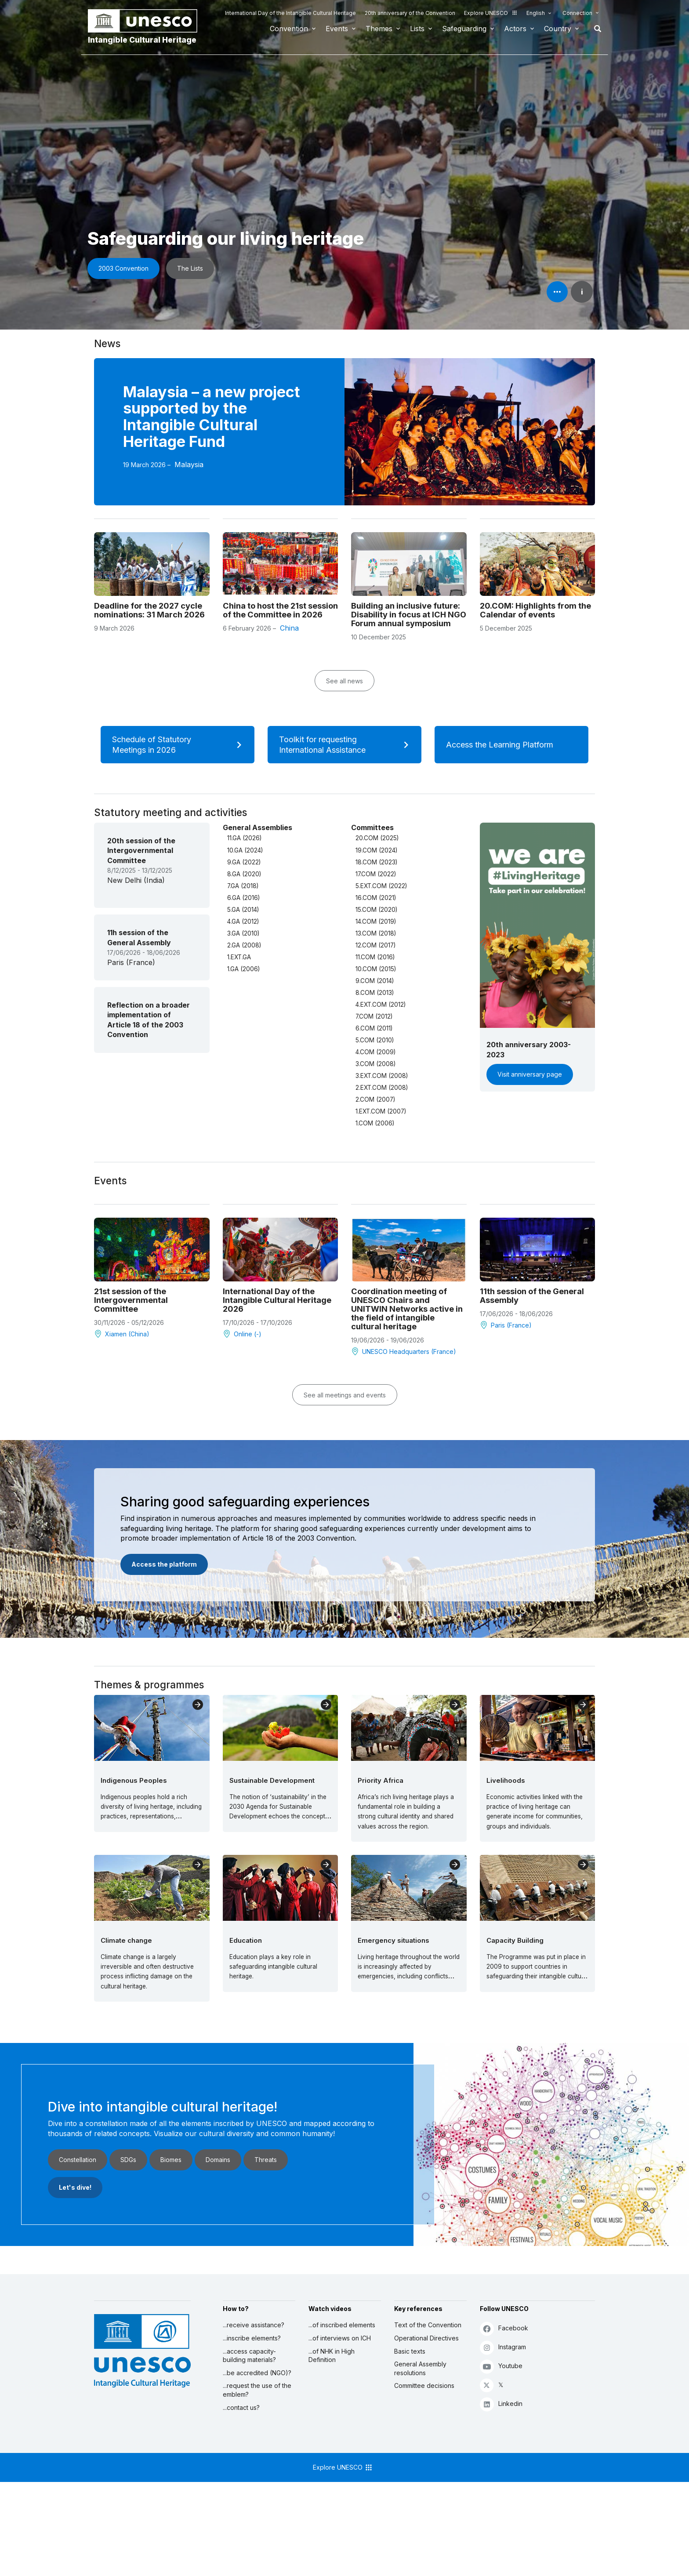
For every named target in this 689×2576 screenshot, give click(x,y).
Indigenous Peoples (134, 1780)
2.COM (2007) (375, 1099)
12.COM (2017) (375, 945)
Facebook (504, 2328)
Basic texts (409, 2351)
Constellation (77, 2159)
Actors (515, 28)
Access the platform (164, 1564)
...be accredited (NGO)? (257, 2372)
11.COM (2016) (375, 957)
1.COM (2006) (374, 1123)
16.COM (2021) (375, 897)
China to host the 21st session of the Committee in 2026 (280, 610)
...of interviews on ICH (339, 2338)
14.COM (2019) (375, 921)
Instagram (503, 2347)
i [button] (582, 291)
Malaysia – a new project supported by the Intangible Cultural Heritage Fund (211, 416)
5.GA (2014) (243, 909)
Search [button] (595, 28)
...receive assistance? (253, 2325)
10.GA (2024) (245, 850)
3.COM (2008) (375, 1063)
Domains (218, 2159)
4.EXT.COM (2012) (380, 1004)
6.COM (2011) (373, 1028)
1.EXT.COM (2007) (380, 1111)
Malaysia (188, 464)
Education (245, 1940)
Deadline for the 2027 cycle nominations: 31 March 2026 (149, 610)
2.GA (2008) (244, 945)
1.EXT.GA (239, 957)
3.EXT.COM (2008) (381, 1075)
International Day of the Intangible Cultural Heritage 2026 (277, 1299)
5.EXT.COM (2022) (381, 885)
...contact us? (241, 2407)
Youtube (501, 2366)
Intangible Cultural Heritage (142, 39)
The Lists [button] (190, 268)
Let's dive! (75, 2187)
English (535, 13)
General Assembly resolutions (420, 2368)
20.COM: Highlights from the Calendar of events (535, 610)
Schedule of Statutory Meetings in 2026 (179, 745)
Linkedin (501, 2404)
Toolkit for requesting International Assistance (346, 745)
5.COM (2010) (374, 1040)
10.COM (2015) (375, 968)
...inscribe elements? (252, 2338)
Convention (289, 28)
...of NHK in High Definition (331, 2355)
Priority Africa (380, 1780)
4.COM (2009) (375, 1052)
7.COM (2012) (373, 1016)
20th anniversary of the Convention (410, 13)
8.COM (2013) (374, 992)
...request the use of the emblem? (257, 2390)
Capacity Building (515, 1940)
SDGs (128, 2159)
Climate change (126, 1940)
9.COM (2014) (374, 980)
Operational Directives (426, 2338)
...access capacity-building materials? (249, 2355)
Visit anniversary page (529, 1074)
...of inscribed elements (341, 2325)
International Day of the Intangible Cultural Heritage (290, 13)
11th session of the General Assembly (532, 1295)
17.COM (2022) (375, 874)
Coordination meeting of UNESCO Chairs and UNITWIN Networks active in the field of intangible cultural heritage (407, 1308)
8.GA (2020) (244, 874)
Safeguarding (464, 28)
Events (337, 28)
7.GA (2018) (242, 885)
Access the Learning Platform (510, 745)
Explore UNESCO (491, 13)
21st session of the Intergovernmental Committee (131, 1299)
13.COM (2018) (375, 933)
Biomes (170, 2159)
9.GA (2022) (244, 862)
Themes (379, 28)
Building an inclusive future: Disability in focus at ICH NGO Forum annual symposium (408, 614)
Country (557, 28)
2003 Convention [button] (123, 268)
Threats (265, 2159)
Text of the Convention (427, 2325)
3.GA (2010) (243, 933)
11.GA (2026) (244, 838)
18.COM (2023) (376, 862)
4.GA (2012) (243, 921)
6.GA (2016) (243, 897)
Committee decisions (424, 2385)
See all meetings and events (345, 1395)
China (289, 628)
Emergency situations (393, 1940)
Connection (577, 13)
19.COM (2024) (376, 850)
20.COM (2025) (377, 838)
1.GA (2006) (243, 968)
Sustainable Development (272, 1780)
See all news (344, 681)
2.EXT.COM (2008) (381, 1087)
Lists (417, 28)
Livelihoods (505, 1780)
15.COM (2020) (376, 909)
